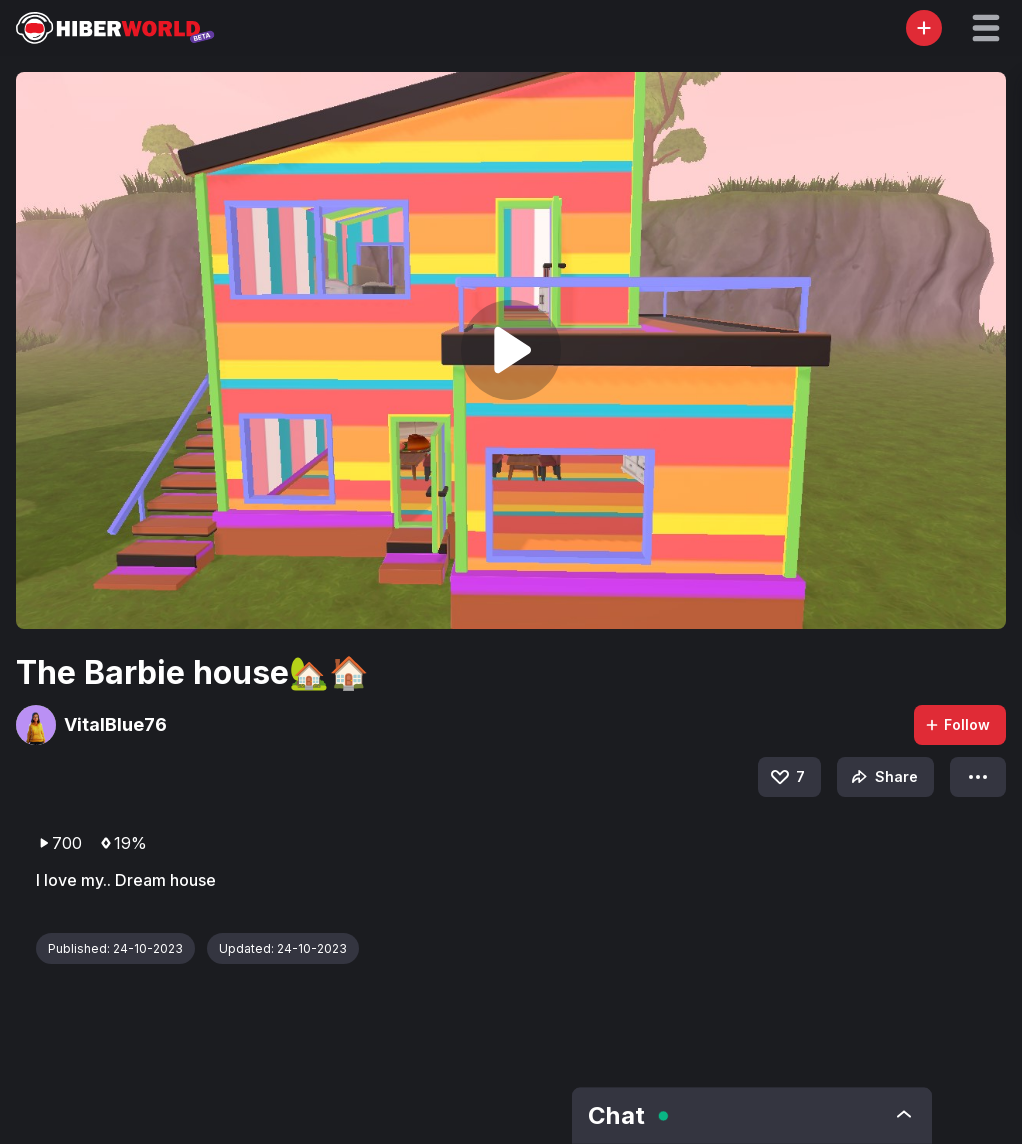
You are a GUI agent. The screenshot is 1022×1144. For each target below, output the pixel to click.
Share (882, 777)
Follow (957, 724)
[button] (986, 28)
